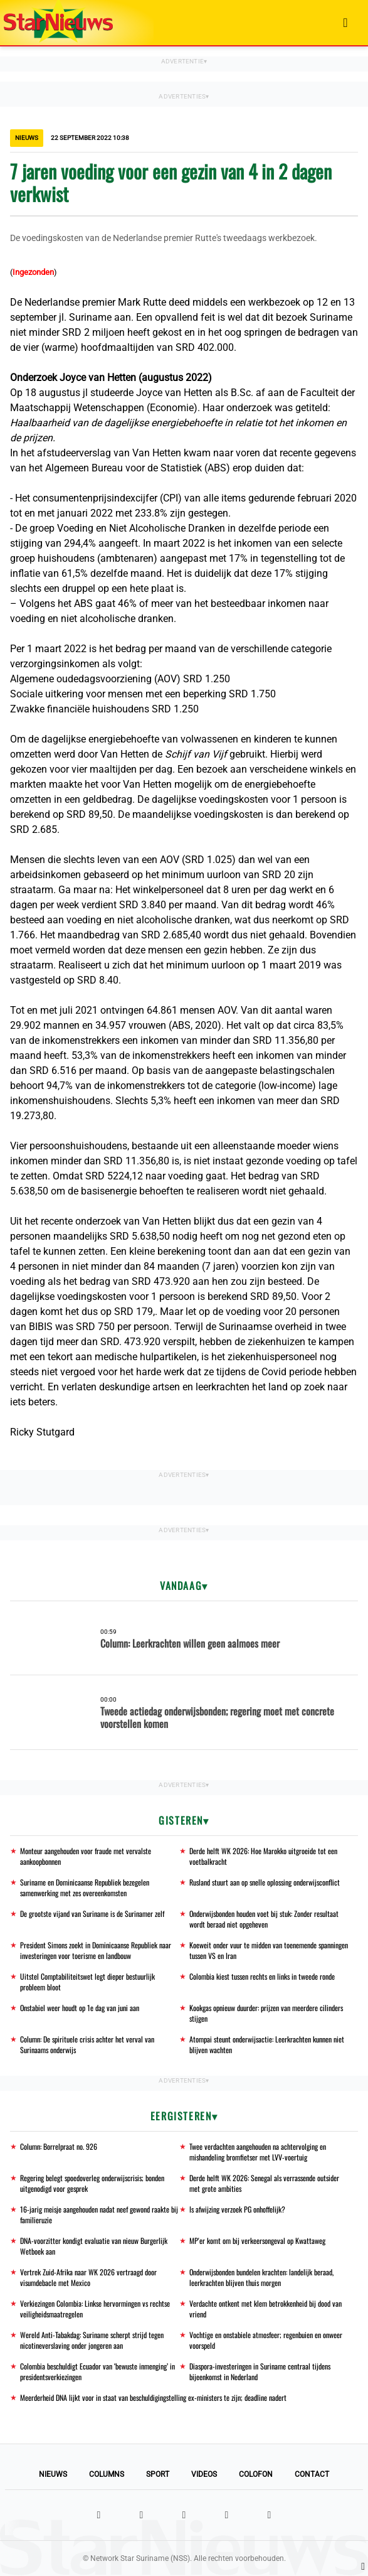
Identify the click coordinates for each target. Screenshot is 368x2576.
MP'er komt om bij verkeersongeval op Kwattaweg (257, 2240)
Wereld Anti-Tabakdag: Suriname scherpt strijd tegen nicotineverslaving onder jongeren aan (92, 2340)
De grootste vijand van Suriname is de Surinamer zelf (92, 1913)
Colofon (256, 2474)
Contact (312, 2474)
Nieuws (53, 2474)
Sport (157, 2474)
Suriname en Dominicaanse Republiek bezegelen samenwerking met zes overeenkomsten (84, 1887)
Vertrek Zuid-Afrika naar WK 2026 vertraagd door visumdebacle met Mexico (88, 2277)
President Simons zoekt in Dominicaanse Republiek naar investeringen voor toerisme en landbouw (95, 1950)
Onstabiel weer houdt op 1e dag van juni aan (79, 2007)
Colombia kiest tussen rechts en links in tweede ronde (262, 1976)
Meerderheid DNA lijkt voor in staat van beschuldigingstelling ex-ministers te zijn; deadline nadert (153, 2397)
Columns (106, 2474)
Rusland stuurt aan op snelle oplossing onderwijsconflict (264, 1882)
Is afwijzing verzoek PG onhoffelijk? (237, 2209)
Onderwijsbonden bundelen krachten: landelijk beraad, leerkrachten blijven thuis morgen (261, 2277)
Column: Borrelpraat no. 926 (58, 2146)
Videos (204, 2474)
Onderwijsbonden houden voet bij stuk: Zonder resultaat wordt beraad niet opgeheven (264, 1918)
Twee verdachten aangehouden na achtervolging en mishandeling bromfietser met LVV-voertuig (257, 2151)
